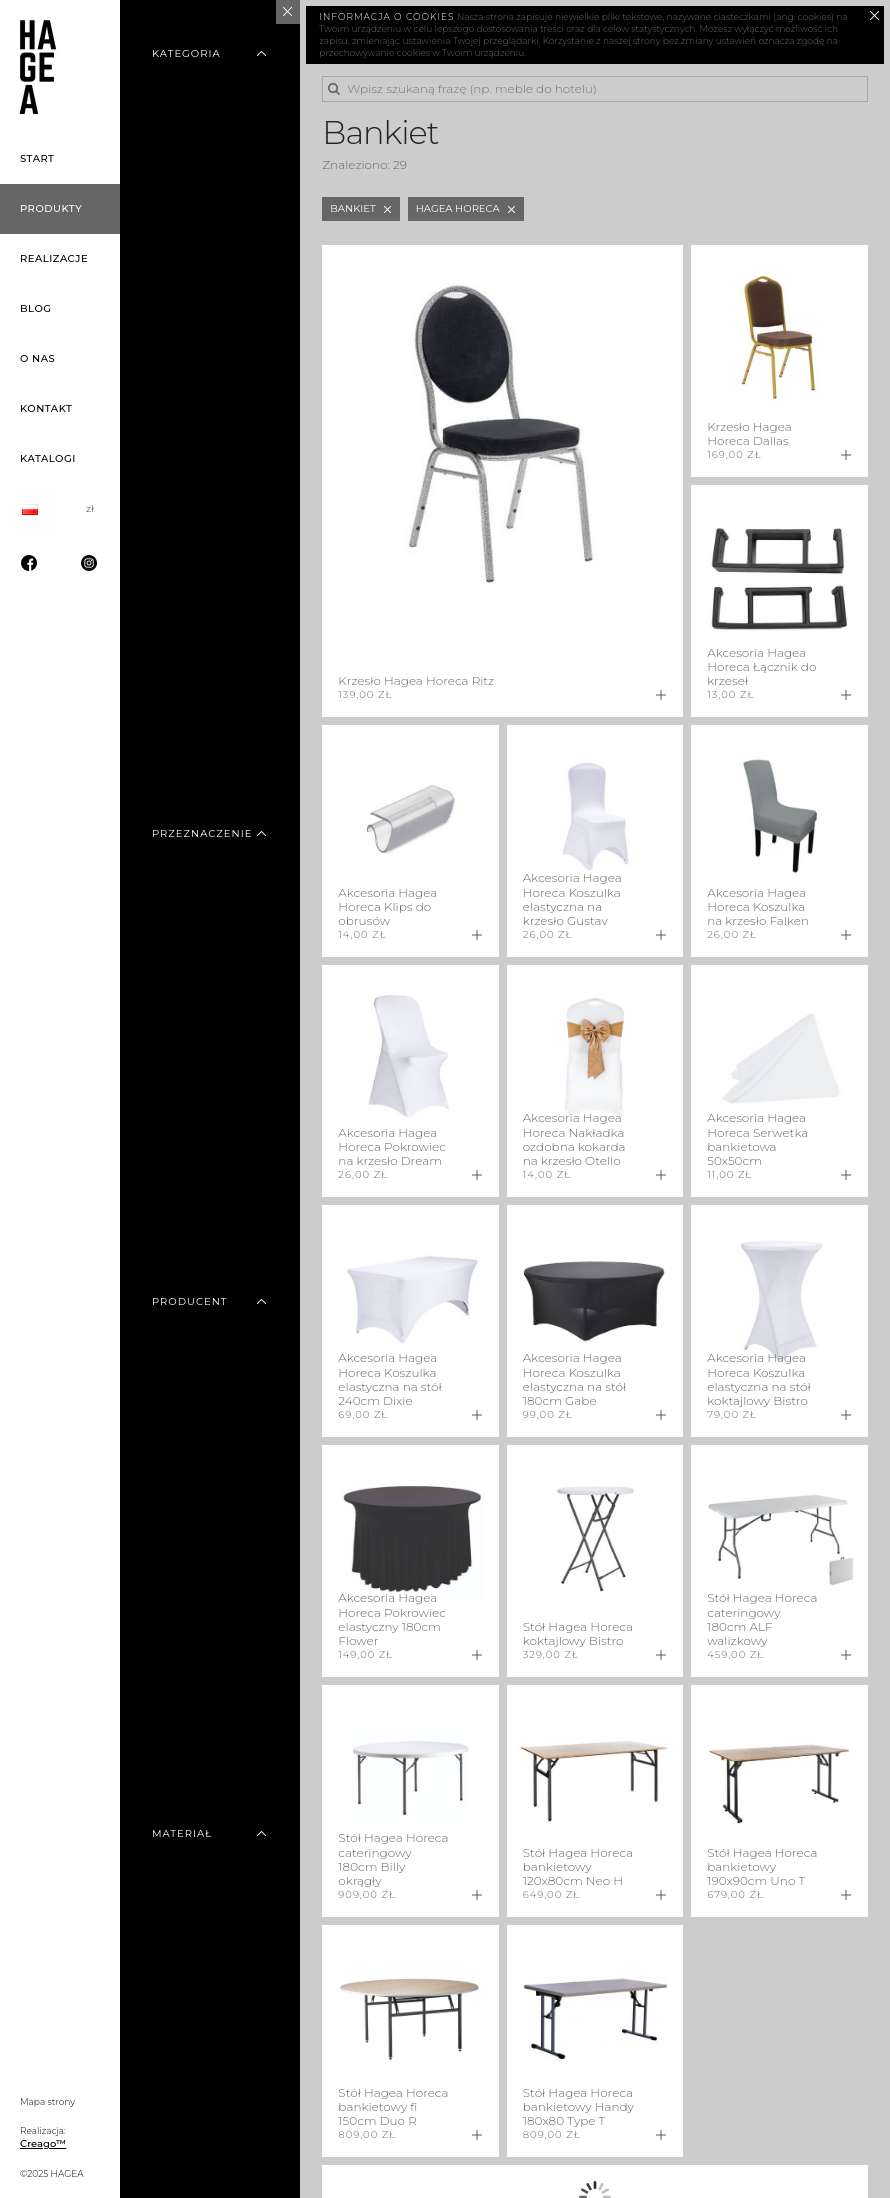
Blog (36, 308)
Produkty (51, 208)
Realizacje (54, 258)
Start (37, 158)
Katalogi (48, 458)
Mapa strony (47, 2101)
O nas (37, 358)
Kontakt (46, 408)
